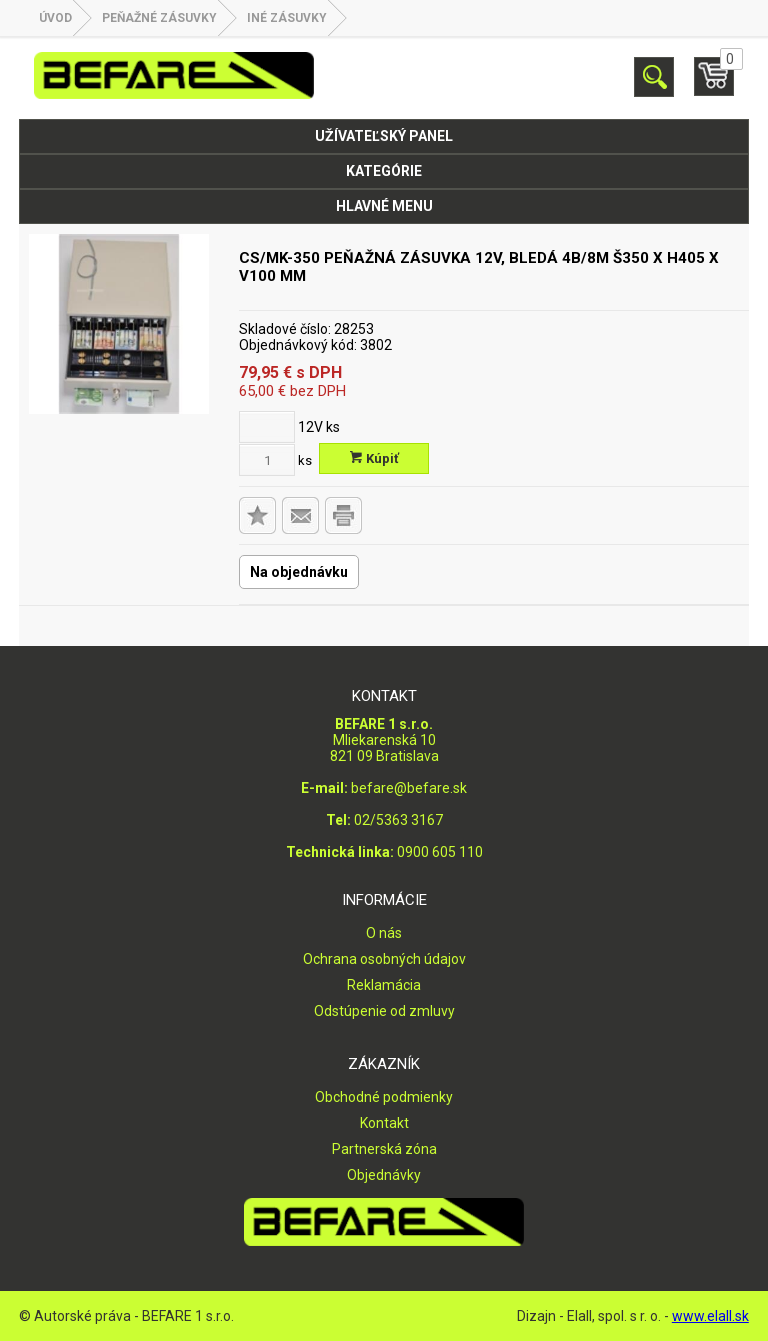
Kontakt (384, 1123)
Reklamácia (384, 985)
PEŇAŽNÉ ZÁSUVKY (159, 18)
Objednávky (384, 1175)
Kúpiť (374, 458)
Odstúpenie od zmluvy (384, 1011)
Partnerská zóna (384, 1149)
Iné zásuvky (287, 18)
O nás (384, 933)
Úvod (55, 18)
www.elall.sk (710, 1316)
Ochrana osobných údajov (384, 959)
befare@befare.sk (409, 788)
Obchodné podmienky (384, 1097)
